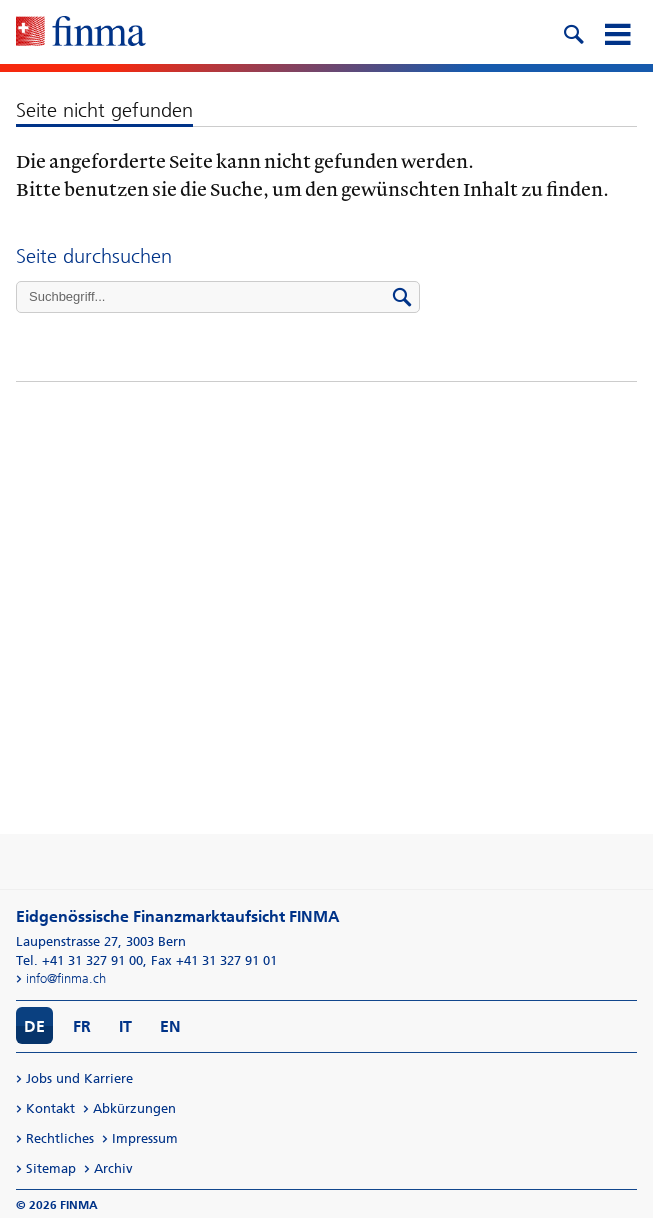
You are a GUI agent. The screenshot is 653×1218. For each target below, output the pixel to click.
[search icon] (573, 32)
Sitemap (51, 1168)
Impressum (145, 1138)
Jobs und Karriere (79, 1078)
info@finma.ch (66, 978)
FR (82, 1026)
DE (34, 1026)
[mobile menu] (617, 32)
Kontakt (50, 1108)
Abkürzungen (134, 1108)
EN (170, 1026)
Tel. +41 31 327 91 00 (79, 960)
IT (125, 1026)
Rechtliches (60, 1138)
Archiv (113, 1168)
